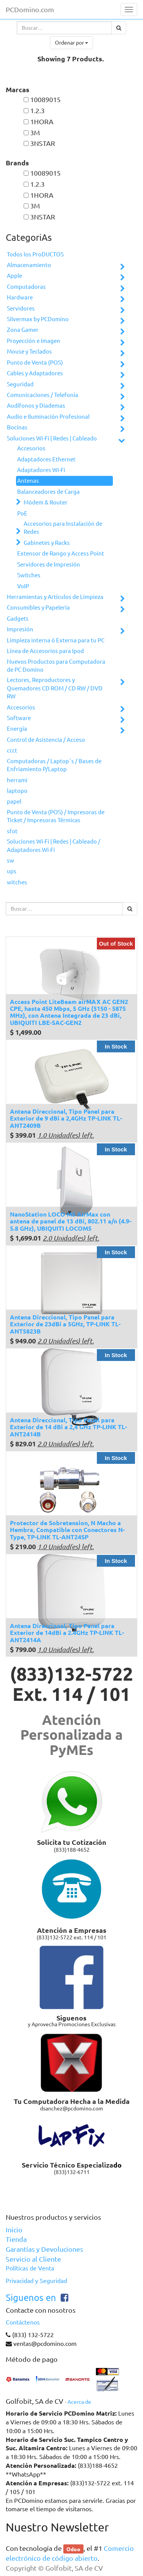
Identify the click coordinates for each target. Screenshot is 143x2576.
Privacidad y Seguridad (36, 2280)
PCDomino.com (30, 9)
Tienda (16, 2239)
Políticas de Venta (30, 2268)
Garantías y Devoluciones (44, 2249)
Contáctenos (23, 2322)
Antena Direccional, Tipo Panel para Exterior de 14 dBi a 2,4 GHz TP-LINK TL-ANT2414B (68, 1427)
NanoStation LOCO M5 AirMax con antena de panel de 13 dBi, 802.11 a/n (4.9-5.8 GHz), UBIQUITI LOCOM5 (70, 1221)
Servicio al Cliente (33, 2259)
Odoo (73, 2548)
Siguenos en (31, 2298)
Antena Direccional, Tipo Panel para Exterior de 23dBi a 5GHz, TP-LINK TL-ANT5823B (65, 1324)
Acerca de (79, 2402)
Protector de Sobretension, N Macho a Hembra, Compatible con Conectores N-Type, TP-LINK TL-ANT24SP (67, 1530)
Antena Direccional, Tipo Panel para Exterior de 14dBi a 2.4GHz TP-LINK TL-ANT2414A (67, 1633)
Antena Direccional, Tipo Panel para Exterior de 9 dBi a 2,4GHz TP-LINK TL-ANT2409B (66, 1118)
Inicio (14, 2229)
